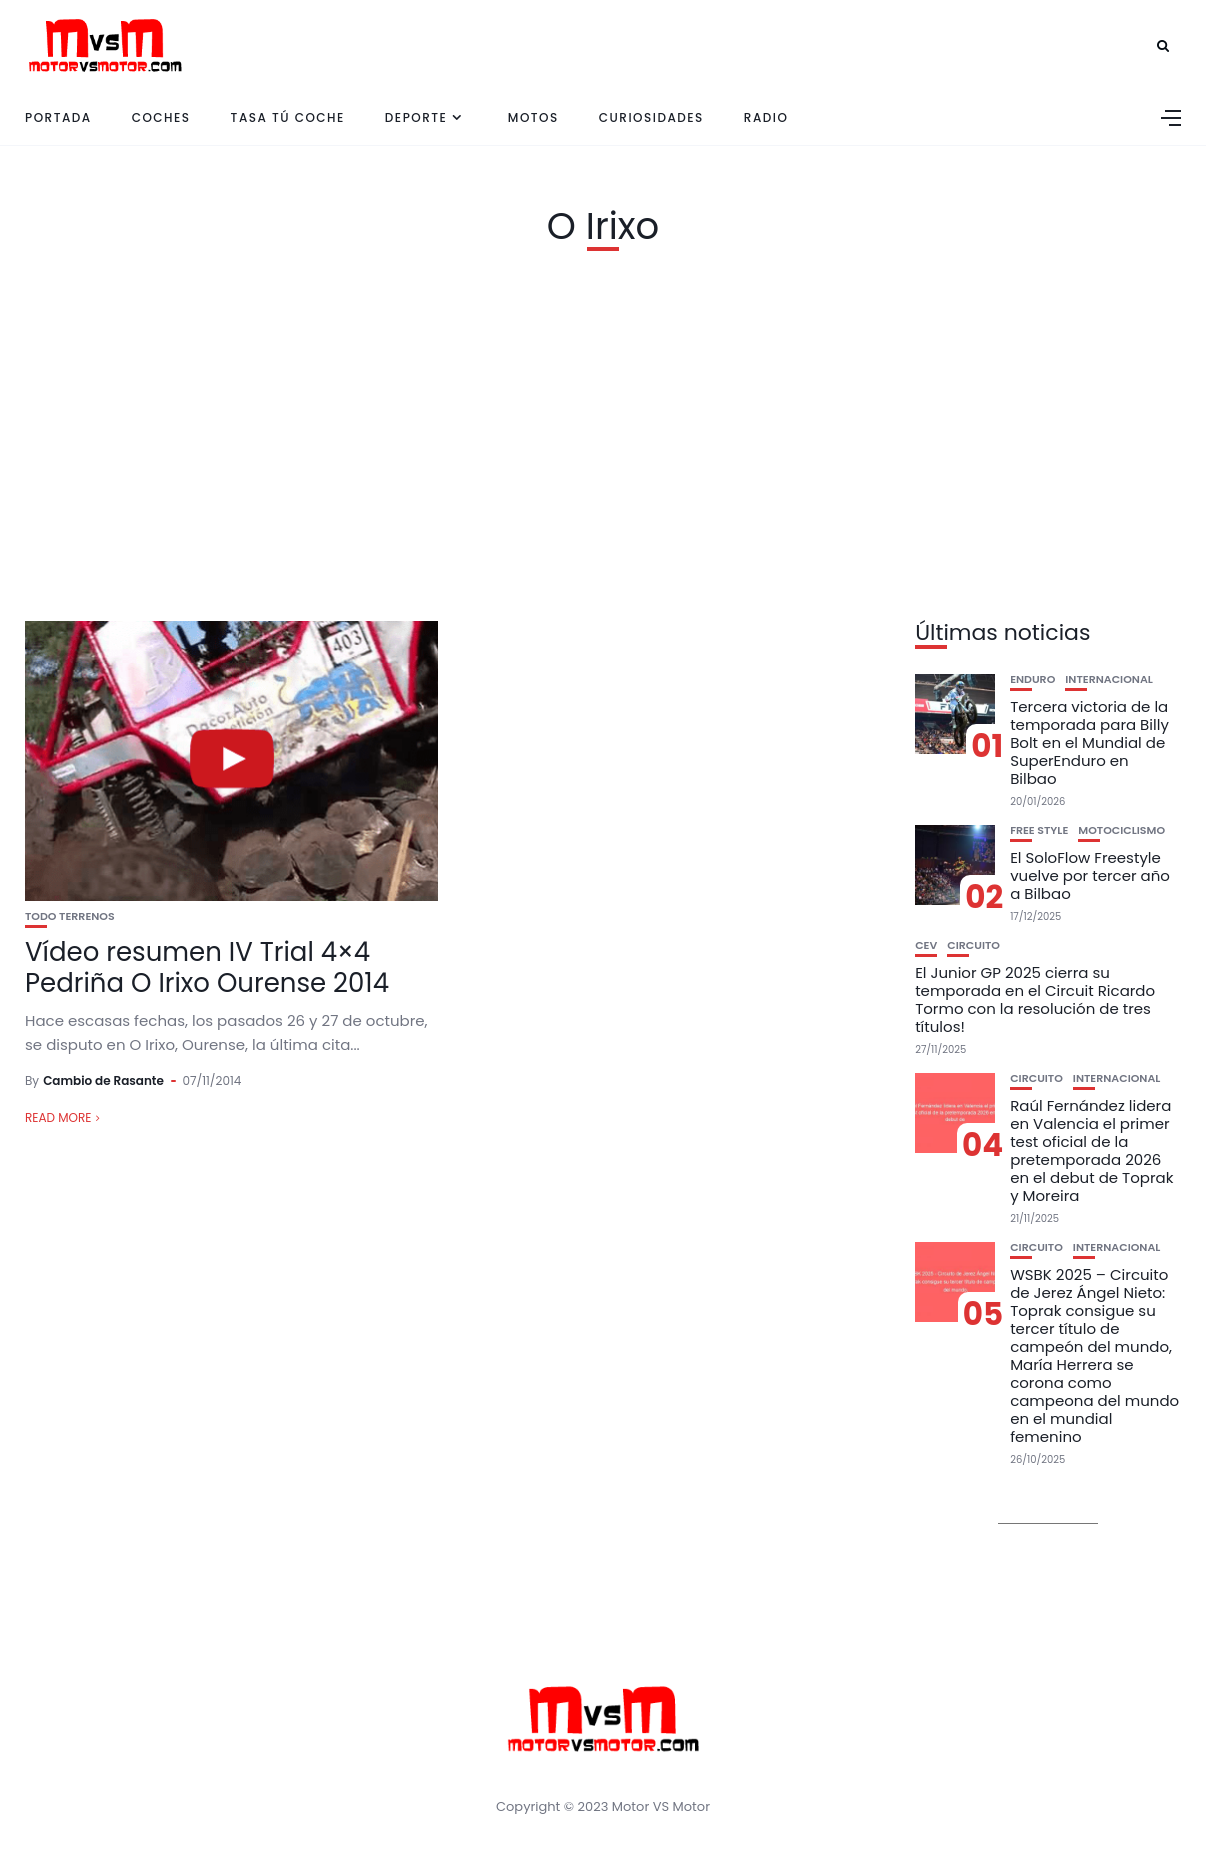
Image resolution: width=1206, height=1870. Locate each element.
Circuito (973, 945)
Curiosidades (651, 117)
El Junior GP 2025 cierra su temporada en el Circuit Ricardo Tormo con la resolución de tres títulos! (1035, 999)
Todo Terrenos (70, 916)
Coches (161, 117)
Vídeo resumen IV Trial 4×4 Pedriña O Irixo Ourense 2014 (207, 967)
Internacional (1109, 679)
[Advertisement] (603, 431)
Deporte (416, 117)
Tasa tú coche (288, 117)
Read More (58, 1117)
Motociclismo (1121, 830)
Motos (533, 117)
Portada (58, 117)
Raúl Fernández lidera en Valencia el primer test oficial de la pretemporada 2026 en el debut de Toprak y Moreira (1091, 1150)
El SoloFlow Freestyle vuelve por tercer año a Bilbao (1090, 875)
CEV (926, 945)
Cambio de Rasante (103, 1080)
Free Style (1039, 830)
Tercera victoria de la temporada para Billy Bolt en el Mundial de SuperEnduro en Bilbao (1089, 742)
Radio (766, 117)
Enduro (1032, 679)
